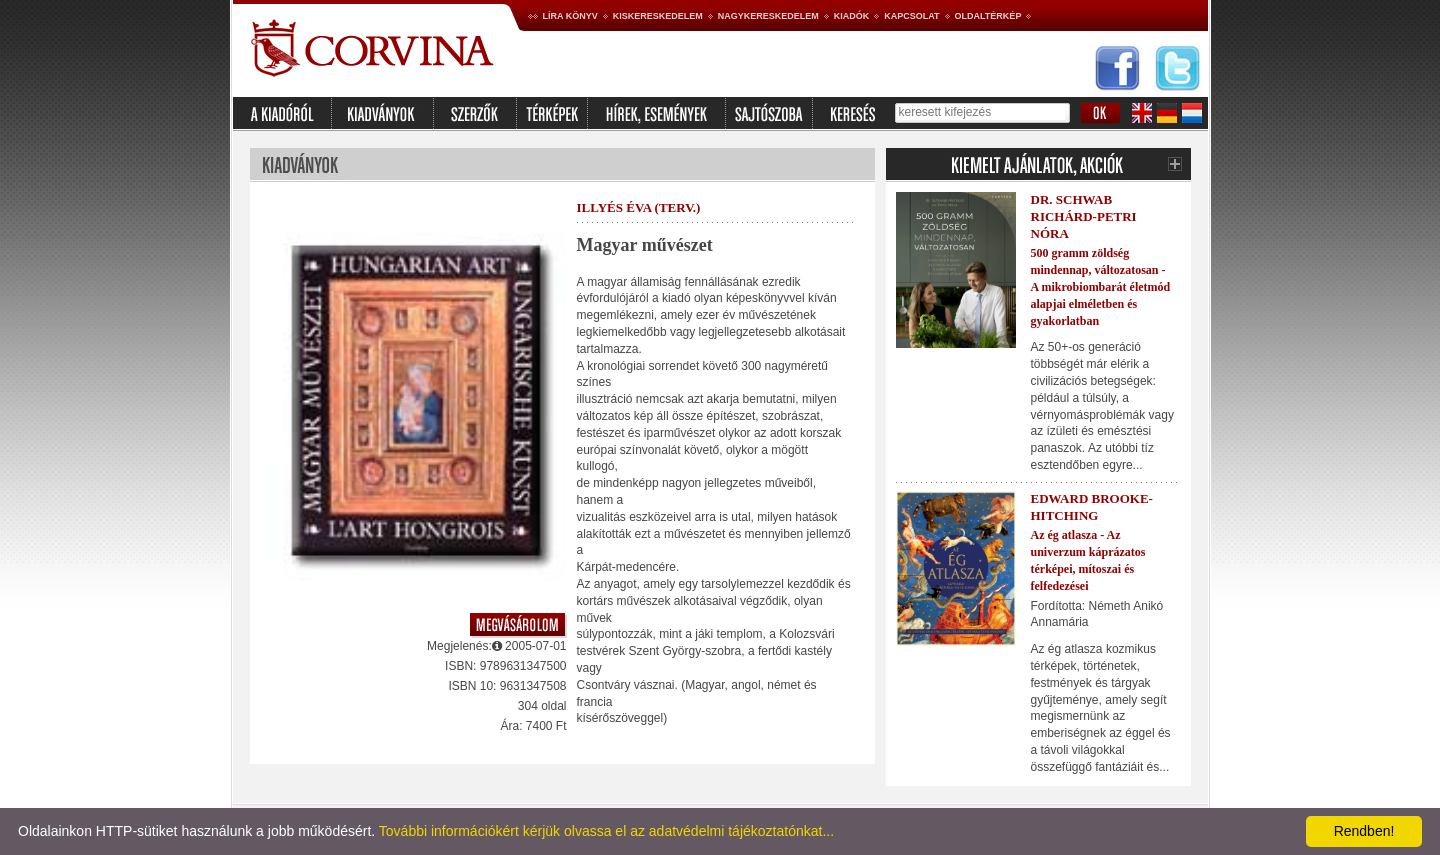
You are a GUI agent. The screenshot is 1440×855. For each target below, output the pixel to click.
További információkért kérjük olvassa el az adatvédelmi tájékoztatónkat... (606, 831)
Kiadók (852, 16)
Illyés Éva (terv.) (639, 207)
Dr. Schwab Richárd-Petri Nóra (1084, 216)
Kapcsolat (911, 16)
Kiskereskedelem (658, 16)
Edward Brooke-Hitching (1092, 507)
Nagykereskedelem (768, 16)
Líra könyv (570, 16)
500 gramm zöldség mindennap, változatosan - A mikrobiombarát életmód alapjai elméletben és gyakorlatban (1101, 286)
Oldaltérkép (988, 16)
